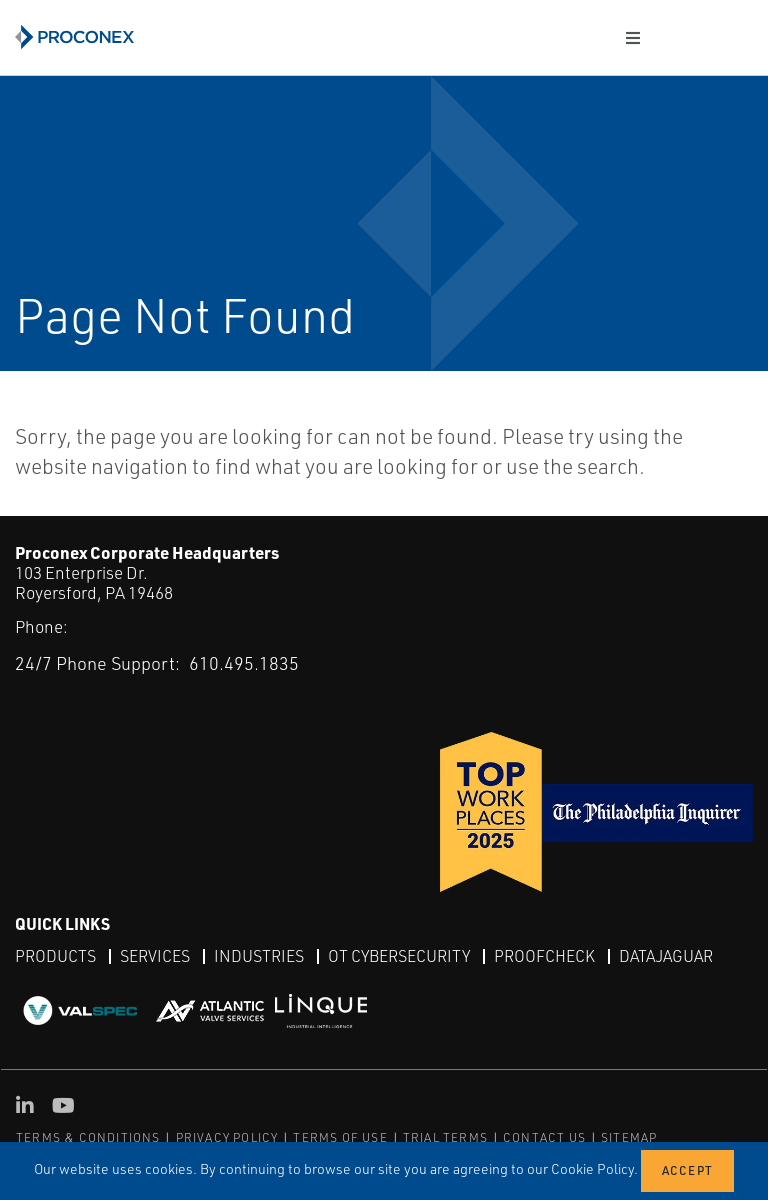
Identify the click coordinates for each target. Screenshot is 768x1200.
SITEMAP (629, 1137)
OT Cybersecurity (399, 956)
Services (155, 956)
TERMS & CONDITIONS (88, 1137)
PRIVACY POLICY (227, 1137)
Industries (259, 956)
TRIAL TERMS (445, 1137)
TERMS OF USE (340, 1137)
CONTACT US (544, 1137)
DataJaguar (666, 956)
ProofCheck (544, 956)
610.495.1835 (244, 663)
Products (55, 956)
